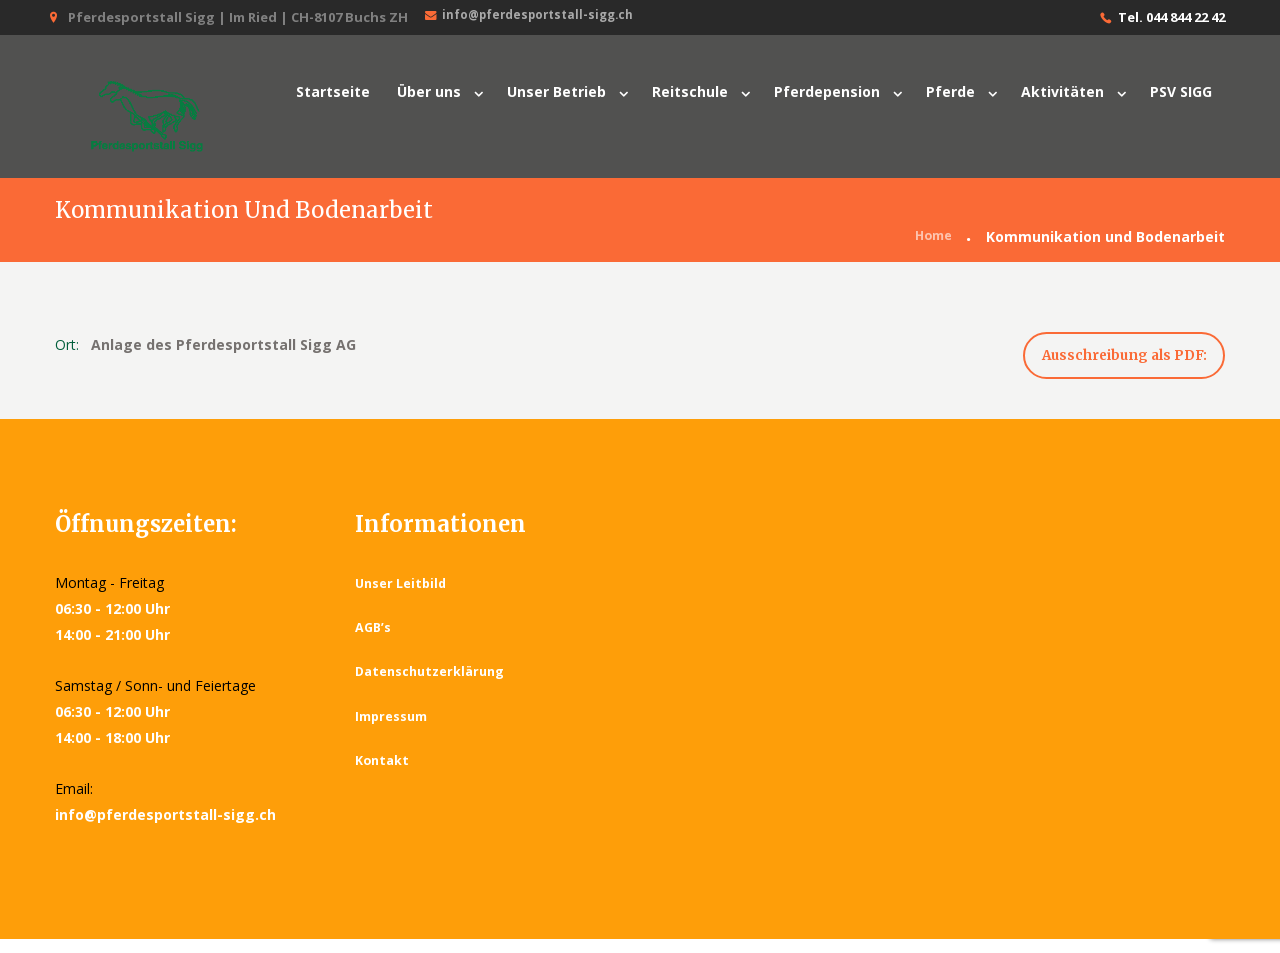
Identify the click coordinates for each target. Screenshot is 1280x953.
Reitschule (690, 91)
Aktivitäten (1062, 91)
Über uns (429, 91)
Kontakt (383, 774)
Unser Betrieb (556, 91)
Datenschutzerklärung (432, 685)
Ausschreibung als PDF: (1108, 363)
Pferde (950, 91)
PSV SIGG (1181, 91)
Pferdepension (827, 91)
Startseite (333, 91)
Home (931, 238)
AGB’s (374, 641)
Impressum (392, 730)
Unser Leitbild (402, 597)
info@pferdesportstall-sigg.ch (537, 16)
